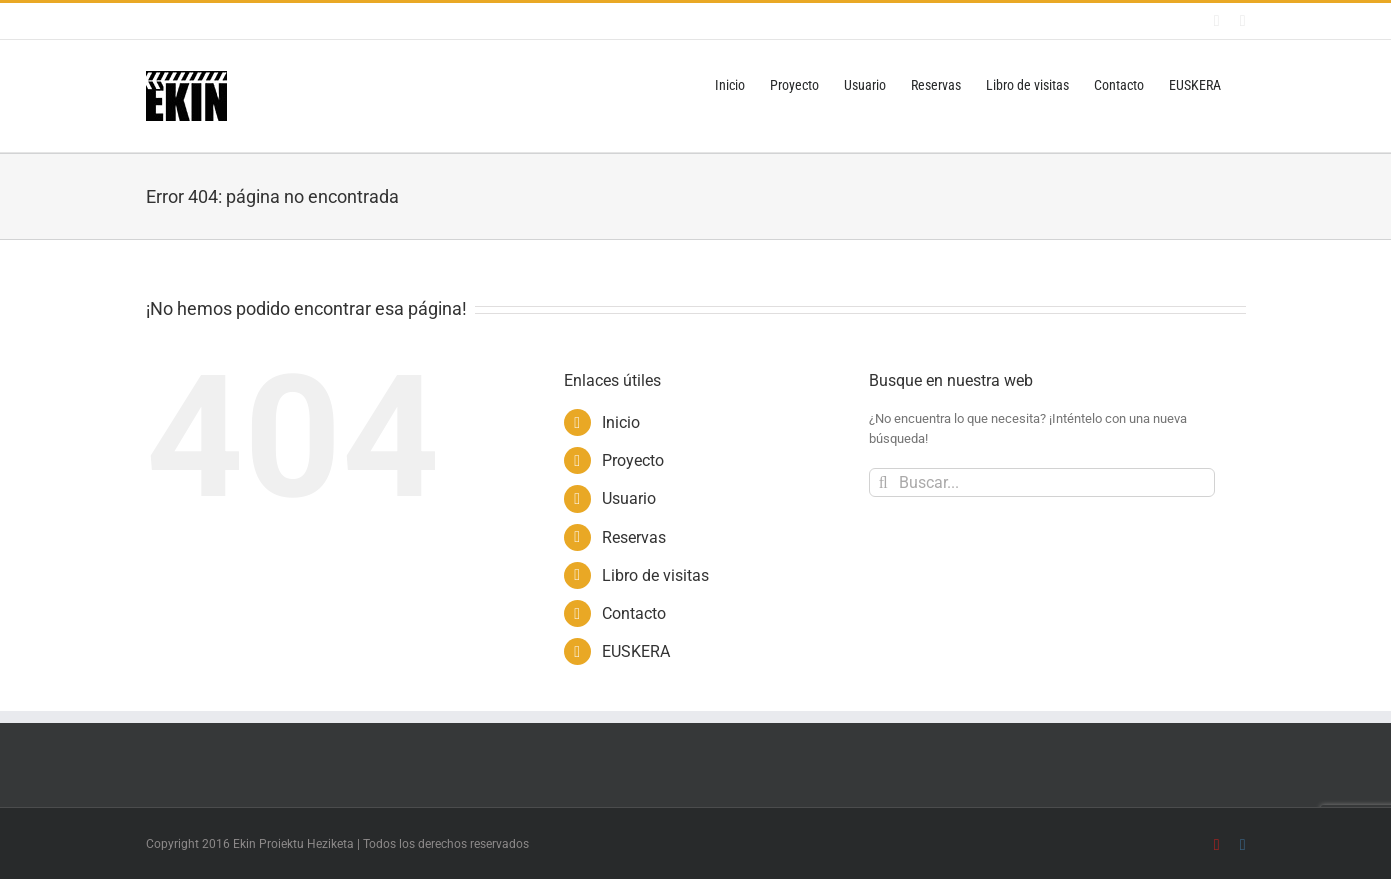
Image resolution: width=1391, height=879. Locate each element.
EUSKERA (636, 651)
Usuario (629, 498)
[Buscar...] (1042, 482)
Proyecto (633, 460)
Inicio (621, 422)
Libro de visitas (655, 575)
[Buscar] (883, 482)
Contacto (634, 613)
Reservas (634, 537)
